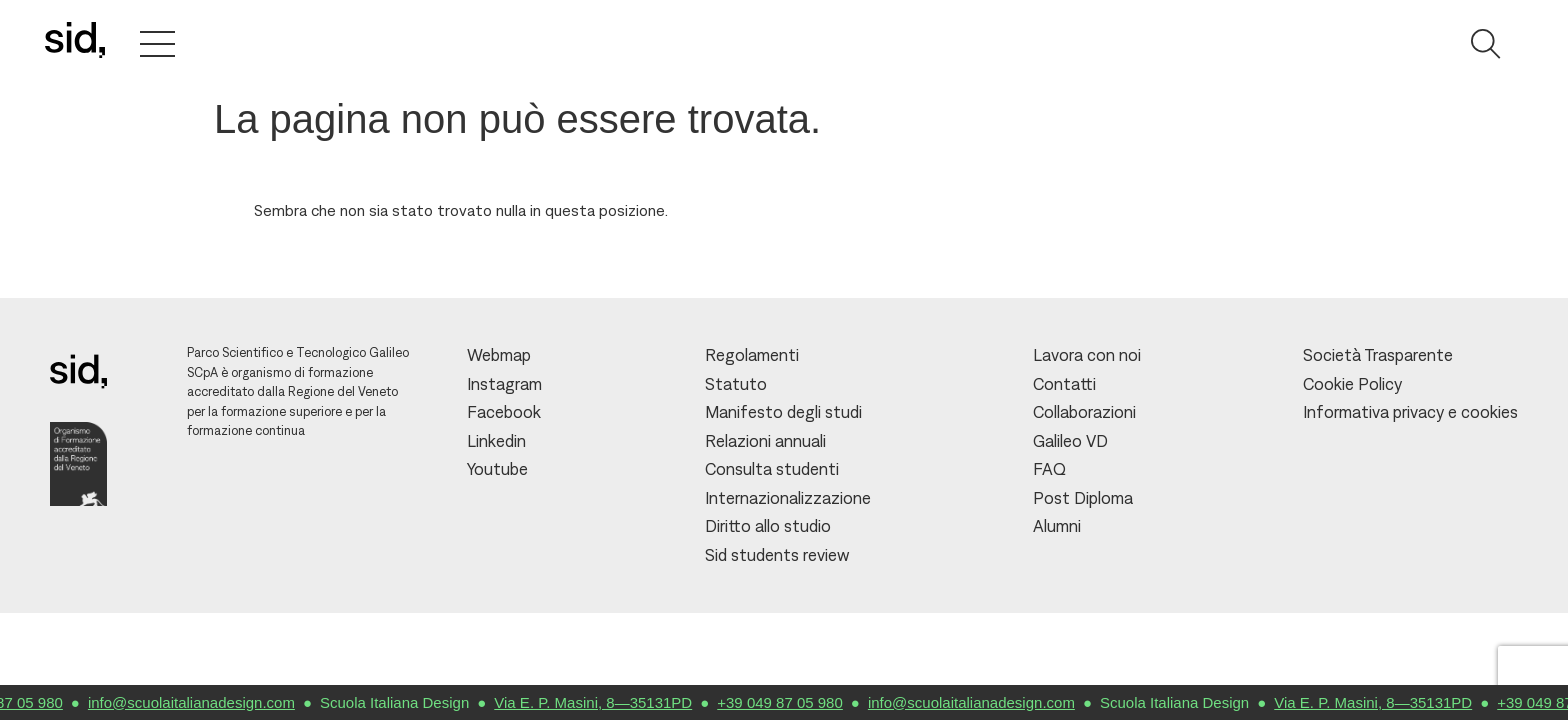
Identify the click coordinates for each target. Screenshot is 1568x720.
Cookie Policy (1352, 384)
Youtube (497, 469)
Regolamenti (752, 355)
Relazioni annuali (765, 441)
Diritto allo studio (768, 526)
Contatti (1064, 384)
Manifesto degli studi (783, 412)
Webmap (499, 355)
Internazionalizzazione (788, 498)
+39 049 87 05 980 (789, 702)
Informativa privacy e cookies (1410, 412)
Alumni (1057, 526)
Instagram (504, 384)
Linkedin (496, 441)
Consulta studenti (772, 469)
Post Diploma (1083, 498)
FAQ (1049, 469)
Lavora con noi (1087, 355)
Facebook (504, 412)
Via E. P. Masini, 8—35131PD (602, 702)
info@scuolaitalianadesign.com (200, 702)
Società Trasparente (1378, 355)
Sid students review (777, 555)
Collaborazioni (1084, 412)
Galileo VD (1070, 441)
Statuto (736, 384)
